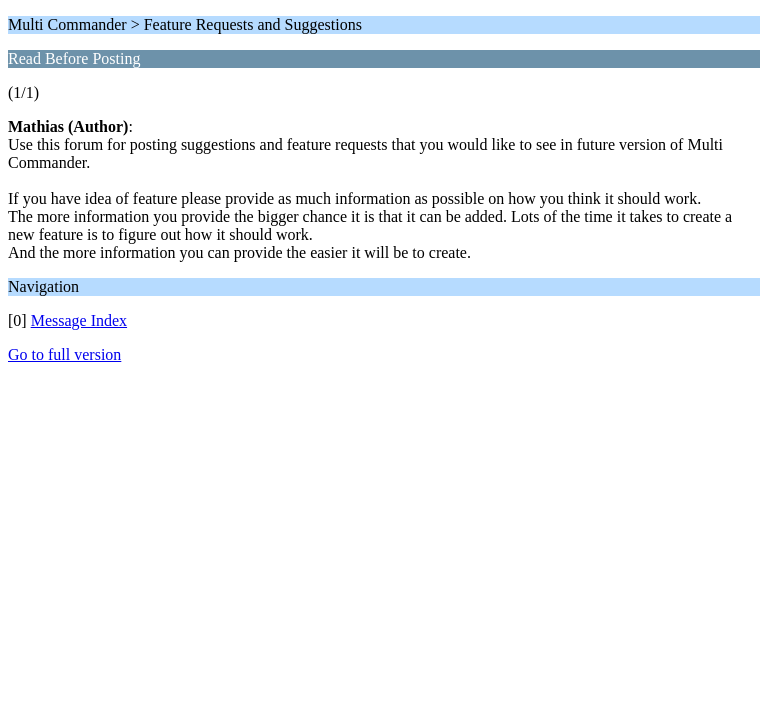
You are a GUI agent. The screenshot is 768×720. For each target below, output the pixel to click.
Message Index (79, 320)
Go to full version (64, 354)
